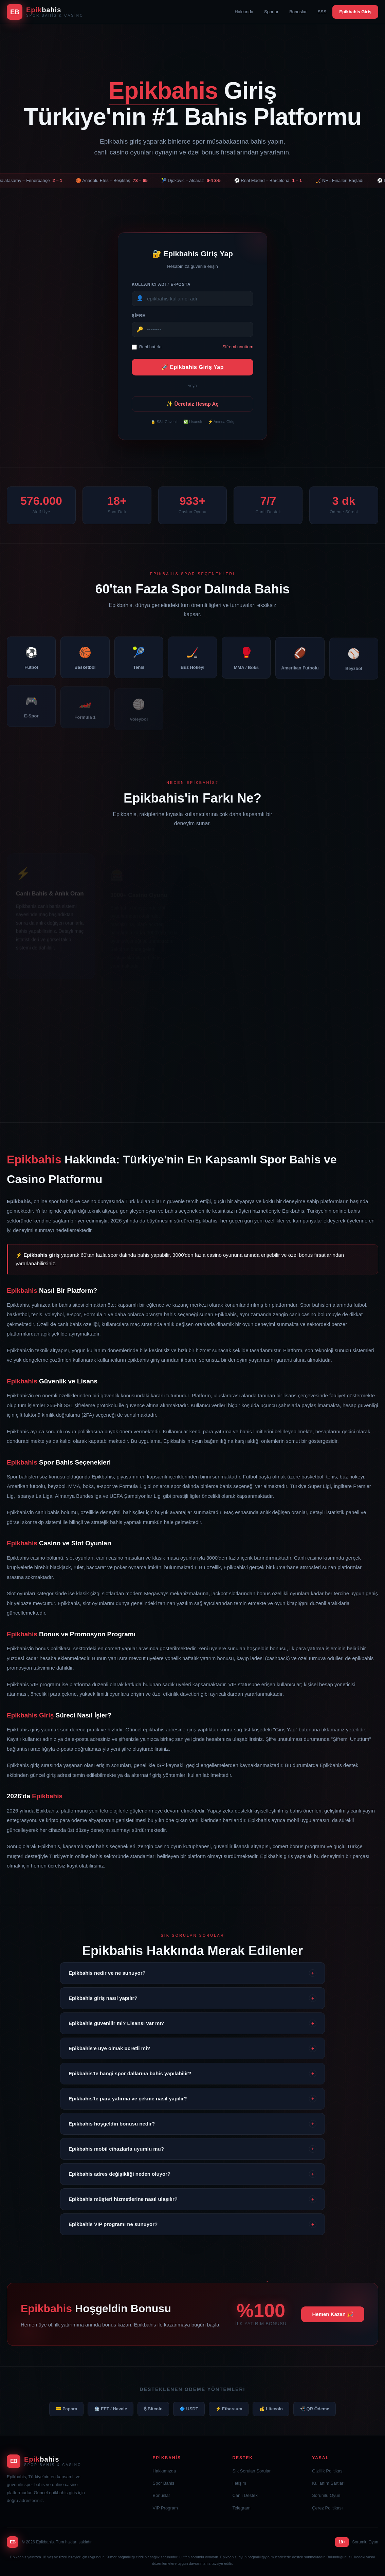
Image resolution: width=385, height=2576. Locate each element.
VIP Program (165, 2507)
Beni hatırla (147, 350)
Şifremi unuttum (237, 350)
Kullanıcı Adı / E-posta (161, 288)
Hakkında (244, 11)
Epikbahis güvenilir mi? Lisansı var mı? (192, 2023)
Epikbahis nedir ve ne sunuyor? (192, 1973)
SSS (321, 11)
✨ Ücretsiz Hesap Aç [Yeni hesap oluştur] (192, 407)
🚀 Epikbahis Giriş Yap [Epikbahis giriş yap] (192, 371)
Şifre (138, 319)
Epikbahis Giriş (355, 11)
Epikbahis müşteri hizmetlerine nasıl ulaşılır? (192, 2199)
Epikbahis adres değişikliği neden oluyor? (192, 2174)
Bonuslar (298, 11)
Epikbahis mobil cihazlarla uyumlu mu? (192, 2149)
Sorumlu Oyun (326, 2495)
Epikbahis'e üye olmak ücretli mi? (192, 2048)
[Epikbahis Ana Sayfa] (45, 12)
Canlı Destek (244, 2495)
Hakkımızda (164, 2470)
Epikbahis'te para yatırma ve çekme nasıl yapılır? (192, 2098)
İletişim (239, 2483)
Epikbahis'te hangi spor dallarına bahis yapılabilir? (192, 2073)
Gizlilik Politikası (328, 2470)
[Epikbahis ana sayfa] (73, 2461)
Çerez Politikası (327, 2507)
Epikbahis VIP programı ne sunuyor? (192, 2224)
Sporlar (271, 11)
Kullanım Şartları (328, 2483)
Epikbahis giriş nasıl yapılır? (192, 1998)
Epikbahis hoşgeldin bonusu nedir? (192, 2124)
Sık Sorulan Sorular (251, 2470)
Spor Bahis (164, 2483)
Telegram (241, 2507)
